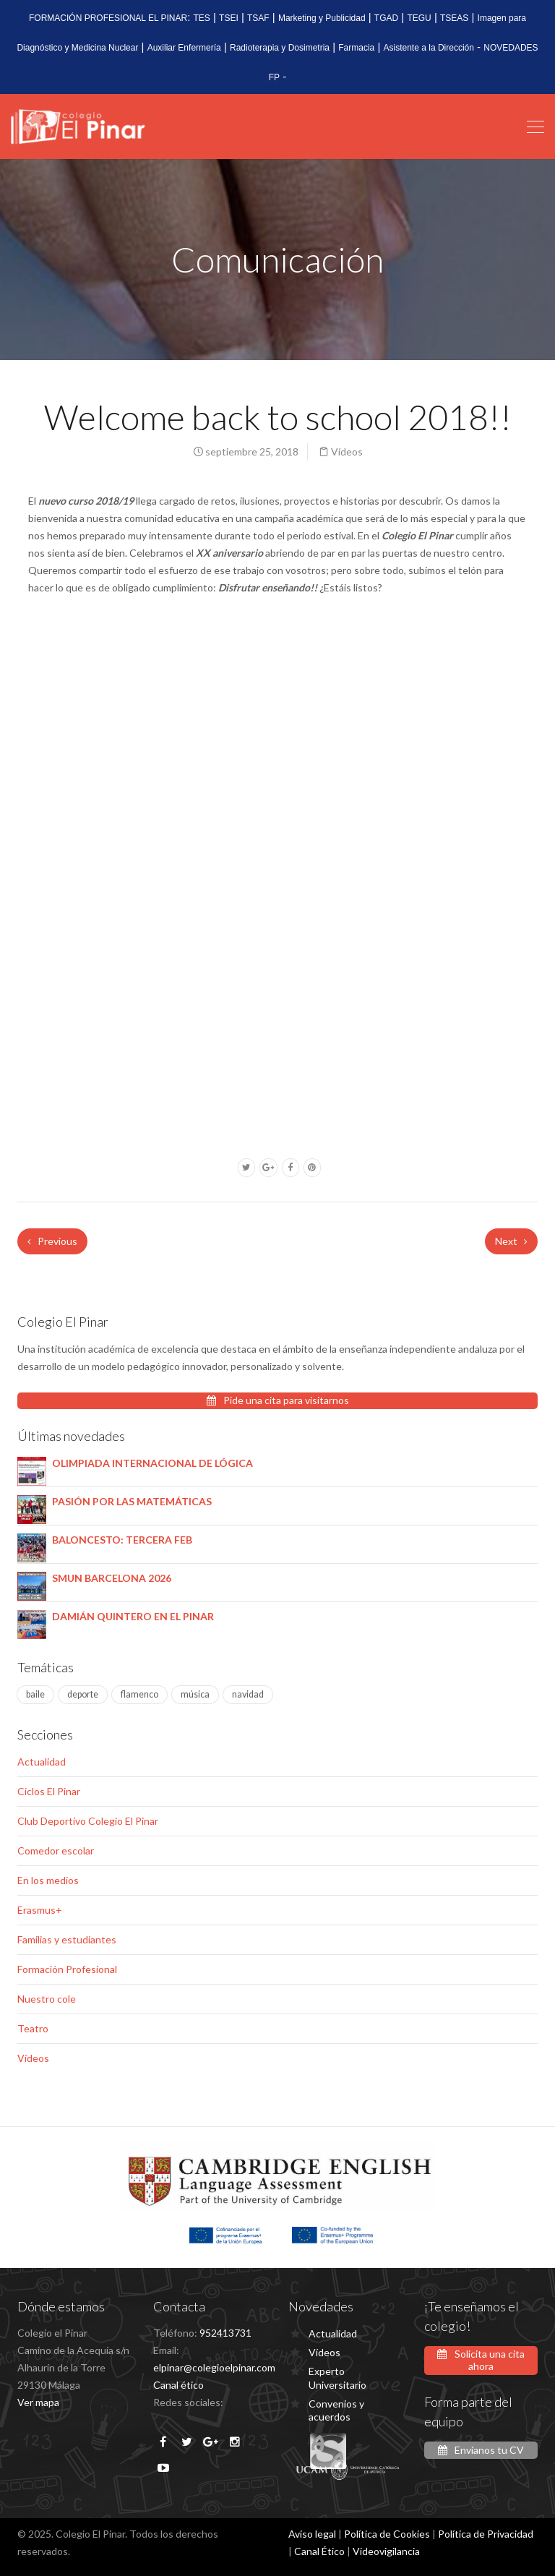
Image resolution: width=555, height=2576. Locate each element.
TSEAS (454, 18)
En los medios (48, 1880)
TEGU (419, 18)
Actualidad (41, 1761)
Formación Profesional (67, 1969)
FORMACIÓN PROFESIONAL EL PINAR (108, 18)
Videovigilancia (386, 2551)
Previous (52, 1241)
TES (202, 18)
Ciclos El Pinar (48, 1791)
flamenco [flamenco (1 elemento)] (139, 1694)
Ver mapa (38, 2402)
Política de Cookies (387, 2534)
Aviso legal (312, 2534)
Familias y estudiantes (66, 1939)
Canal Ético (319, 2551)
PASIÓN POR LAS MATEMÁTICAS (132, 1501)
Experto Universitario (337, 2377)
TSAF (258, 18)
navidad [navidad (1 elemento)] (248, 1694)
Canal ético (178, 2385)
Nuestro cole (46, 1999)
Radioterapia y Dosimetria (280, 48)
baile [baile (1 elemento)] (35, 1694)
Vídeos (347, 451)
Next (511, 1241)
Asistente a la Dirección (429, 48)
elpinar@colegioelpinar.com (214, 2367)
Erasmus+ (39, 1910)
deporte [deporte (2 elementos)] (82, 1694)
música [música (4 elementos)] (195, 1694)
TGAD (386, 18)
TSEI (228, 18)
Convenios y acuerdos (336, 2410)
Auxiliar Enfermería (184, 48)
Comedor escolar (55, 1850)
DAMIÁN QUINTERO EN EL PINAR (133, 1616)
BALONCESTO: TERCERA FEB (122, 1539)
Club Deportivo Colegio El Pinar (87, 1821)
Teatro (32, 2028)
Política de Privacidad (485, 2534)
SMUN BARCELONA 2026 (111, 1578)
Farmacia (356, 48)
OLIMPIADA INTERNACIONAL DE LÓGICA (152, 1463)
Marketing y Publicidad (322, 18)
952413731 (225, 2333)
